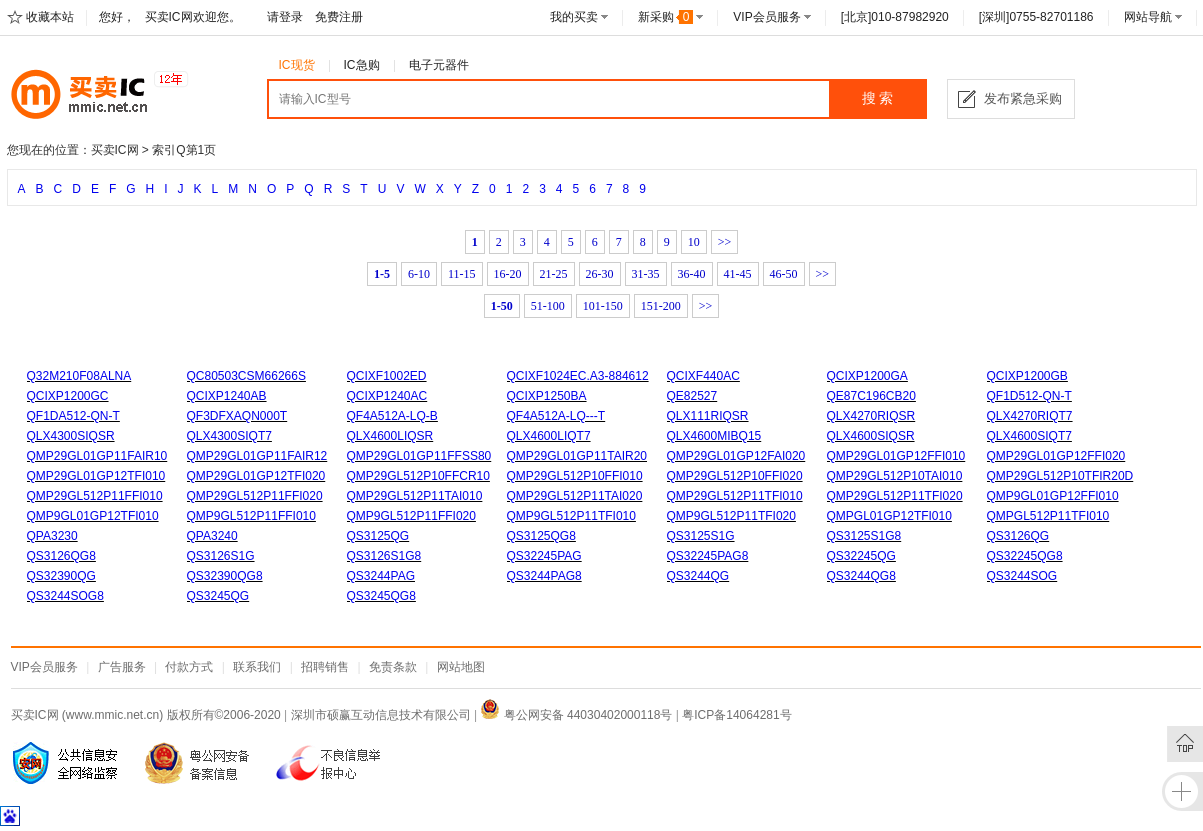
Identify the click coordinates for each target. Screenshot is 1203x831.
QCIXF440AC (703, 376)
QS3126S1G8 (384, 556)
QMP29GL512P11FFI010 (95, 496)
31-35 (646, 274)
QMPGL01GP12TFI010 (889, 516)
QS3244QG (698, 576)
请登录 (285, 17)
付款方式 (189, 667)
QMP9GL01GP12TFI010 (93, 516)
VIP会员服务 (766, 17)
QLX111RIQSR (708, 416)
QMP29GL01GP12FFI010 (896, 456)
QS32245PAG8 (708, 556)
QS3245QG (218, 596)
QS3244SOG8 (65, 596)
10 (694, 242)
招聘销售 (325, 667)
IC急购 (362, 65)
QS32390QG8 (225, 576)
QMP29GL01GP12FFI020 (1056, 456)
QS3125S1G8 (864, 536)
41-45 (738, 274)
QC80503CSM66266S (246, 376)
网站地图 (461, 667)
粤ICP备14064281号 (736, 715)
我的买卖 (574, 17)
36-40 (692, 274)
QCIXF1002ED (387, 376)
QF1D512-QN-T (1029, 396)
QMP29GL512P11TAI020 (575, 496)
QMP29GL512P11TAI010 (415, 496)
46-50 (784, 274)
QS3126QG (1018, 536)
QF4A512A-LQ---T (556, 416)
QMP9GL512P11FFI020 (411, 516)
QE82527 (692, 396)
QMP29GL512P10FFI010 (575, 476)
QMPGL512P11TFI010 (1048, 516)
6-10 (419, 274)
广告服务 (122, 667)
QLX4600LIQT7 (549, 436)
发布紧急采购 (1023, 98)
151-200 (661, 306)
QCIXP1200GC (68, 396)
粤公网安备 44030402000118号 (576, 715)
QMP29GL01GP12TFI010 (96, 476)
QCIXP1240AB (227, 396)
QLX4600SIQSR (871, 436)
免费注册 (339, 17)
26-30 (600, 274)
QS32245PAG (544, 556)
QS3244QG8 (861, 576)
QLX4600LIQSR (390, 436)
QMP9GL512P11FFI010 (251, 516)
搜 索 (878, 98)
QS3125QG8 (541, 536)
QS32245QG (861, 556)
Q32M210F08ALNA (79, 376)
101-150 (603, 306)
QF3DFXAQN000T (237, 416)
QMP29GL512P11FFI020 (255, 496)
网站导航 (1148, 17)
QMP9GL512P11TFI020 (731, 516)
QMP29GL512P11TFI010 (735, 496)
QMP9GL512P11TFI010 (571, 516)
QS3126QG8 (61, 556)
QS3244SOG (1022, 576)
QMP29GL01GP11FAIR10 (97, 456)
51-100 (548, 306)
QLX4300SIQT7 (229, 436)
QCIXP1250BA (547, 396)
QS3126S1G (221, 556)
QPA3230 (52, 536)
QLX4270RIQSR (871, 416)
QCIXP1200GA (867, 376)
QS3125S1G (701, 536)
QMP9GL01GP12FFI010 (1053, 496)
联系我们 (257, 667)
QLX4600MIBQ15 (714, 436)
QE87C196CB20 (871, 396)
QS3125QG (378, 536)
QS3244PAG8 (544, 576)
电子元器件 (439, 65)
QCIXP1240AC (387, 396)
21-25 (554, 274)
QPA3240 (212, 536)
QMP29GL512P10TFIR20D (1060, 476)
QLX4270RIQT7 (1030, 416)
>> (725, 242)
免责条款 (393, 667)
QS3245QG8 (381, 596)
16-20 (508, 274)
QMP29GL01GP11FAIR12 (257, 456)
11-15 (462, 274)
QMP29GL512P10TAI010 (895, 476)
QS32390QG (61, 576)
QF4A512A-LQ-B (392, 416)
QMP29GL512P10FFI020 (735, 476)
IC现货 (297, 65)
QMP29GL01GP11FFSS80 (419, 456)
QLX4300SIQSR (71, 436)
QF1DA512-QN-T (73, 416)
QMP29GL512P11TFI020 (895, 496)
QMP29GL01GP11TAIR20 (577, 456)
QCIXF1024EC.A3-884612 (578, 376)
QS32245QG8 (1025, 556)
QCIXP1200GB (1027, 376)
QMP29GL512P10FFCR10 (418, 476)
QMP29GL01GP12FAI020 (736, 456)
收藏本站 (50, 17)
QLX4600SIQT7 (1029, 436)
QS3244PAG (381, 576)
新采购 (666, 17)
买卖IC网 (115, 150)
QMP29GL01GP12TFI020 (256, 476)
